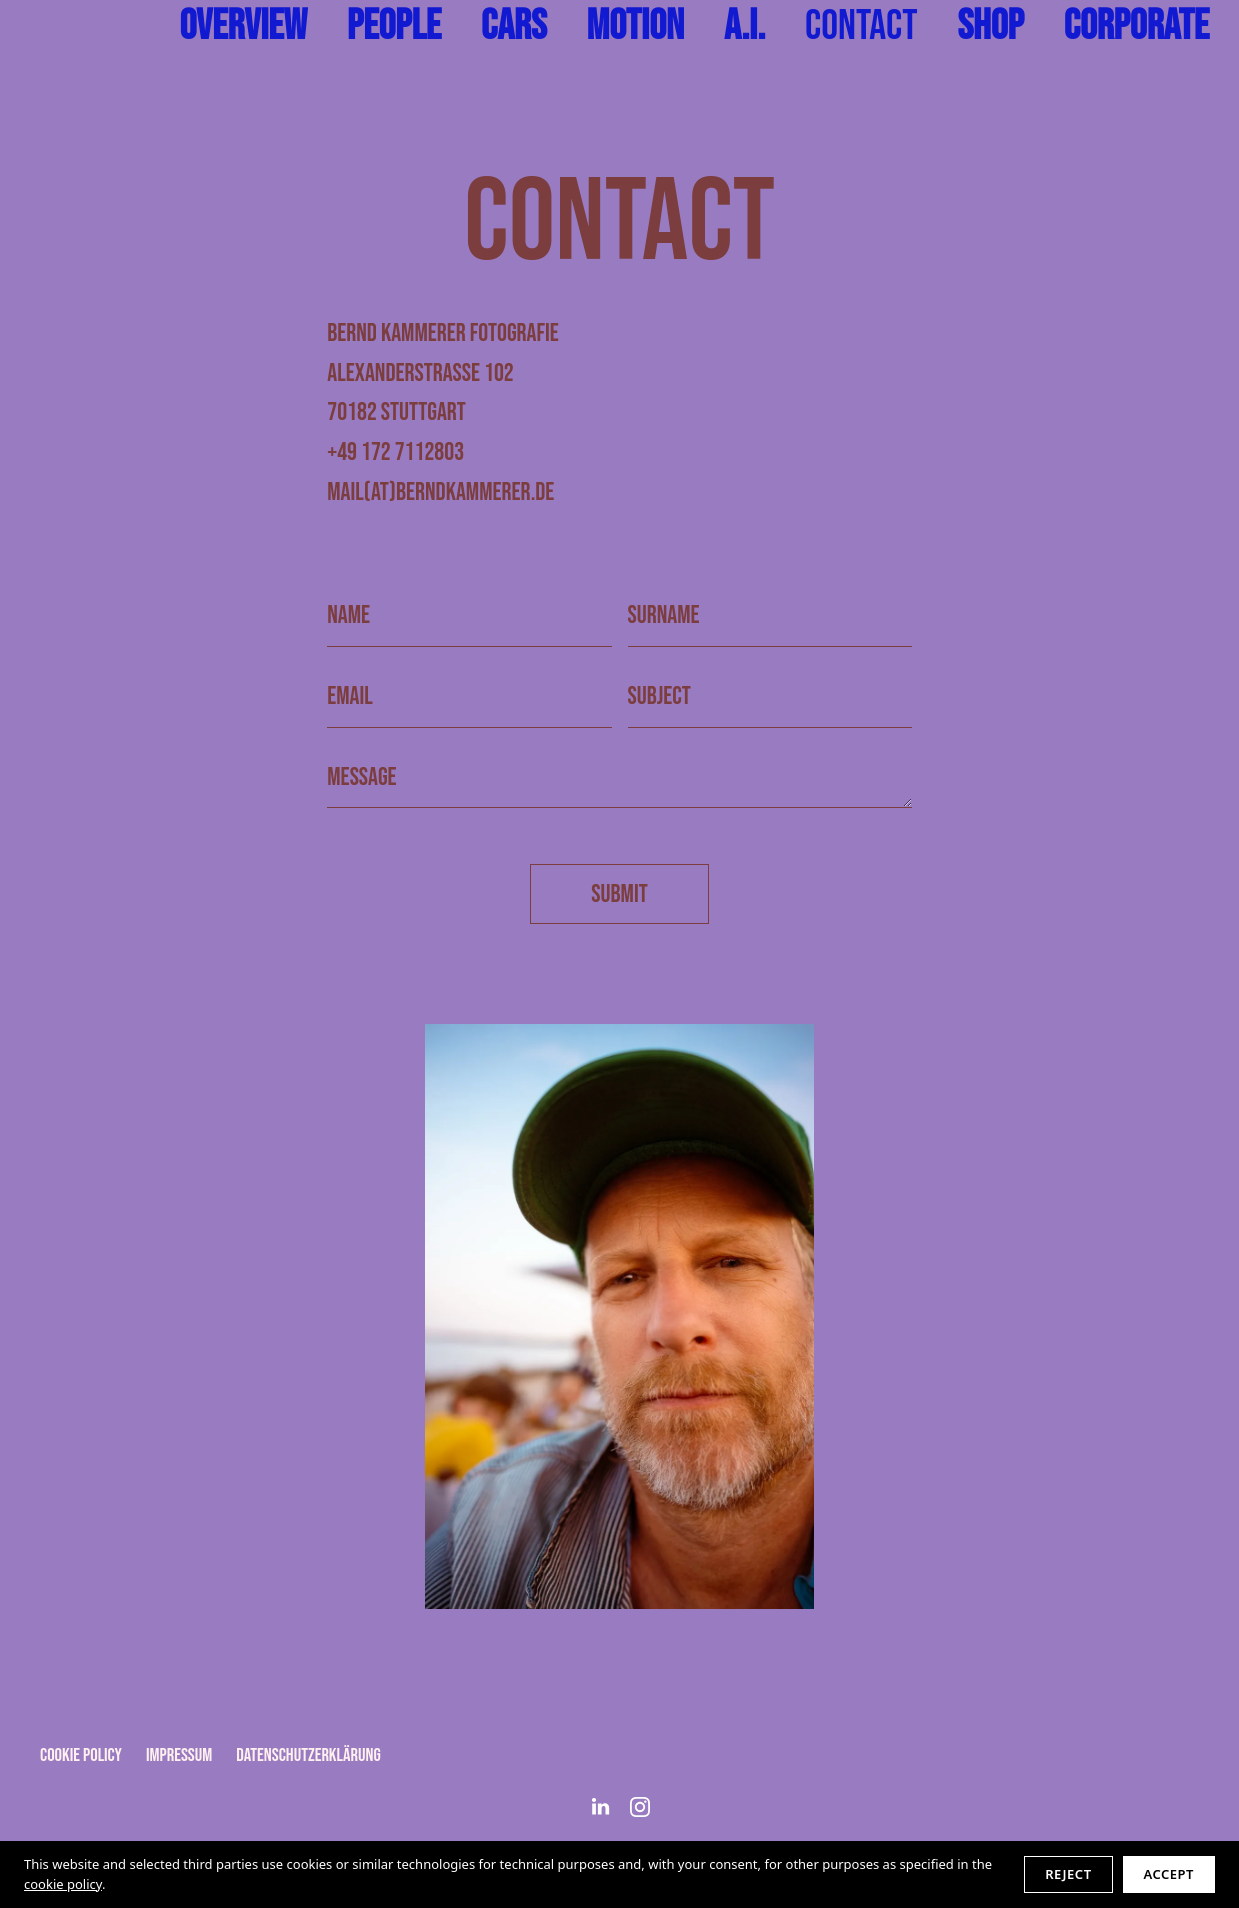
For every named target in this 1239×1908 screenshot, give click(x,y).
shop (990, 26)
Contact (861, 26)
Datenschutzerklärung (308, 1755)
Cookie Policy (81, 1755)
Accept (1169, 1874)
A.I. (744, 26)
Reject (1068, 1874)
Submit (619, 894)
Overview (243, 26)
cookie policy (63, 1884)
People (394, 26)
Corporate (1136, 26)
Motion (635, 26)
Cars (513, 26)
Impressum (179, 1755)
